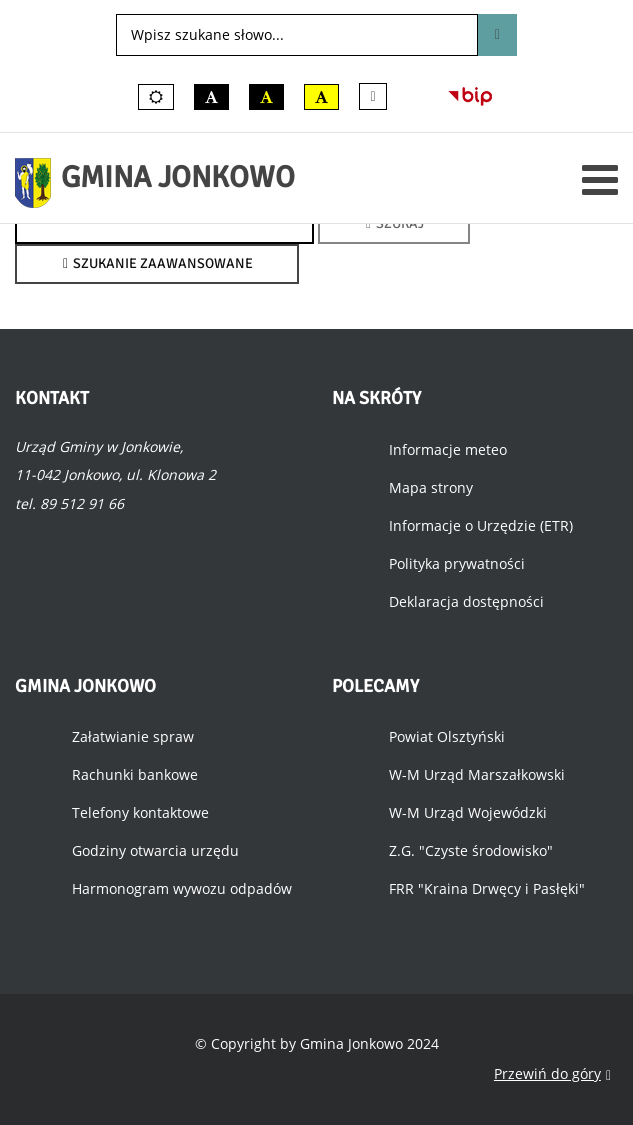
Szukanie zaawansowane (157, 264)
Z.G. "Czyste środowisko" (471, 850)
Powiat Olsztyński (447, 736)
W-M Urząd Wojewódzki (468, 812)
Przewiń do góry (552, 1074)
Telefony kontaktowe (140, 812)
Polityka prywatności (457, 563)
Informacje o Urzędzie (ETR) (481, 525)
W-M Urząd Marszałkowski (477, 774)
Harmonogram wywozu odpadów (182, 888)
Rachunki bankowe (135, 774)
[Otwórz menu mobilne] (600, 179)
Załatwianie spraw (133, 736)
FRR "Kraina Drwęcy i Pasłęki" (487, 888)
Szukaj (497, 35)
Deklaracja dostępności (466, 601)
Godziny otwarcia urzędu (155, 850)
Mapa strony (431, 487)
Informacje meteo (448, 449)
